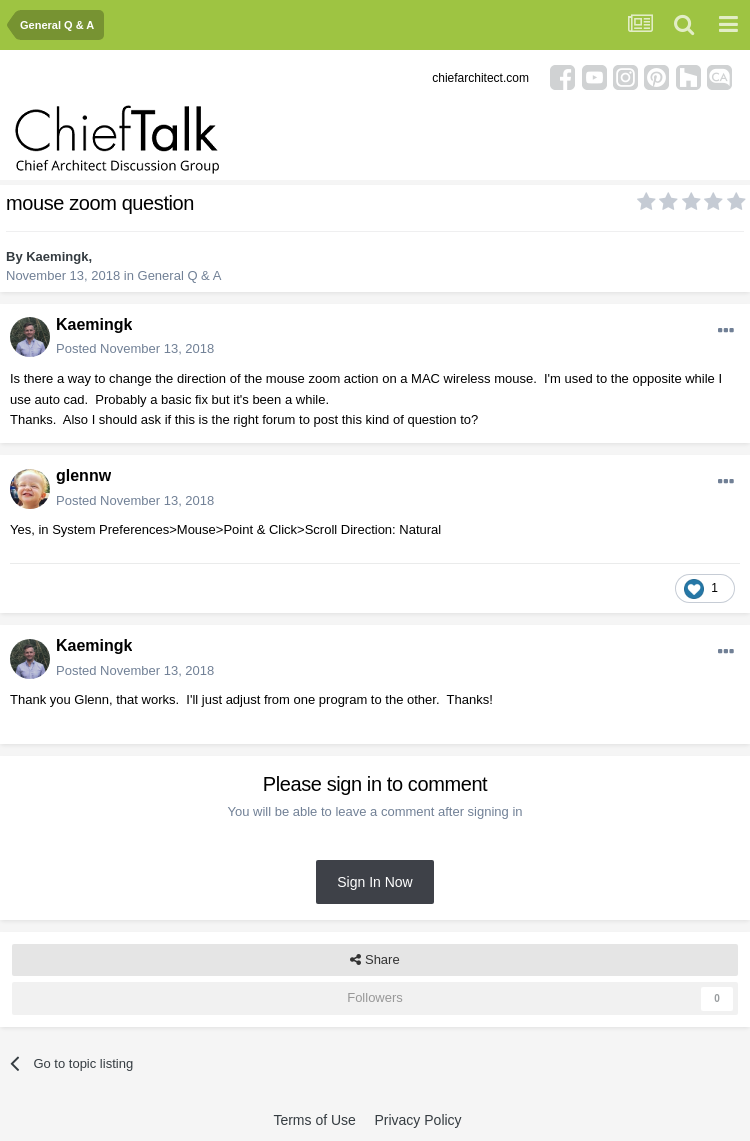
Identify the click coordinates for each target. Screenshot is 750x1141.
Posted (135, 348)
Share (374, 960)
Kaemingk (57, 256)
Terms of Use (314, 1120)
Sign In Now (374, 882)
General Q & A (180, 275)
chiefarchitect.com (480, 78)
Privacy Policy (417, 1120)
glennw (83, 475)
